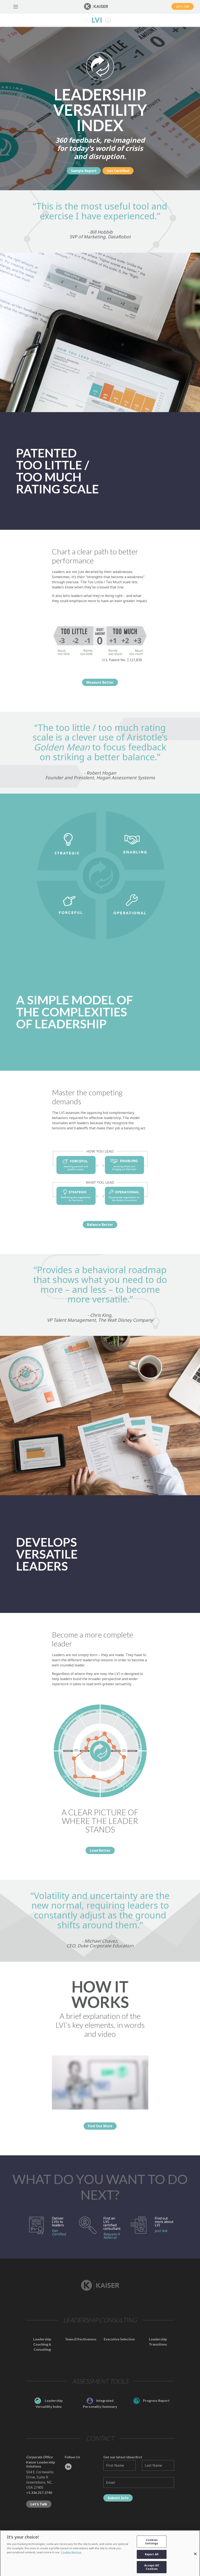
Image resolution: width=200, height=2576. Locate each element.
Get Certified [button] (118, 170)
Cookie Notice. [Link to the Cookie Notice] (71, 2556)
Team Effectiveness (80, 2339)
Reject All (151, 2558)
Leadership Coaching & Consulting (42, 2344)
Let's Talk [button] (182, 6)
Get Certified (59, 2232)
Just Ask (161, 2230)
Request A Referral (111, 2236)
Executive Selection (119, 2339)
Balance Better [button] (100, 1224)
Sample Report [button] (83, 170)
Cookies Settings (151, 2545)
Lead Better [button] (100, 1850)
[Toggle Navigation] (16, 6)
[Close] (195, 2557)
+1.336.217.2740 (39, 2492)
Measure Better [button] (100, 682)
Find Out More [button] (100, 2126)
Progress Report (151, 2400)
